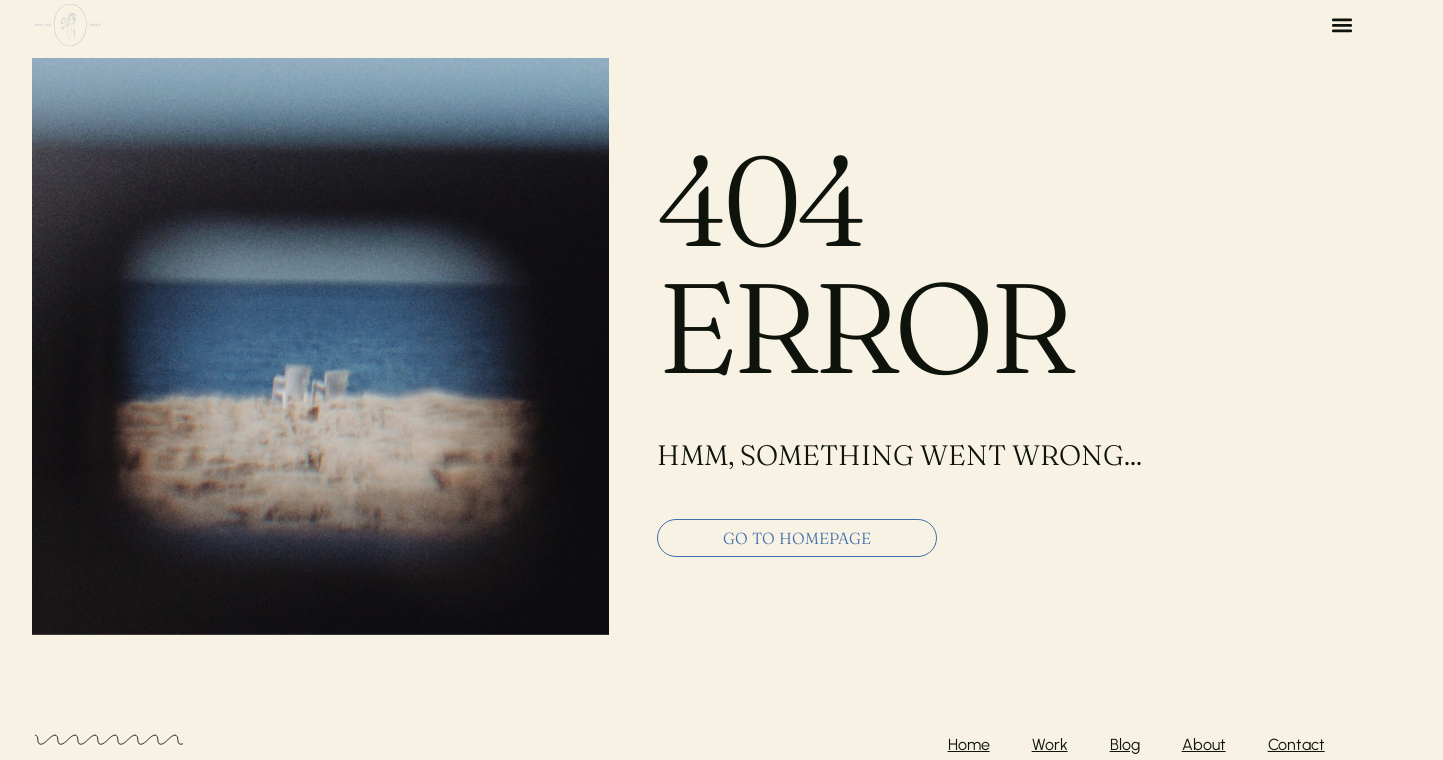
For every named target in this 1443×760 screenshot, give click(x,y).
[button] (1341, 25)
